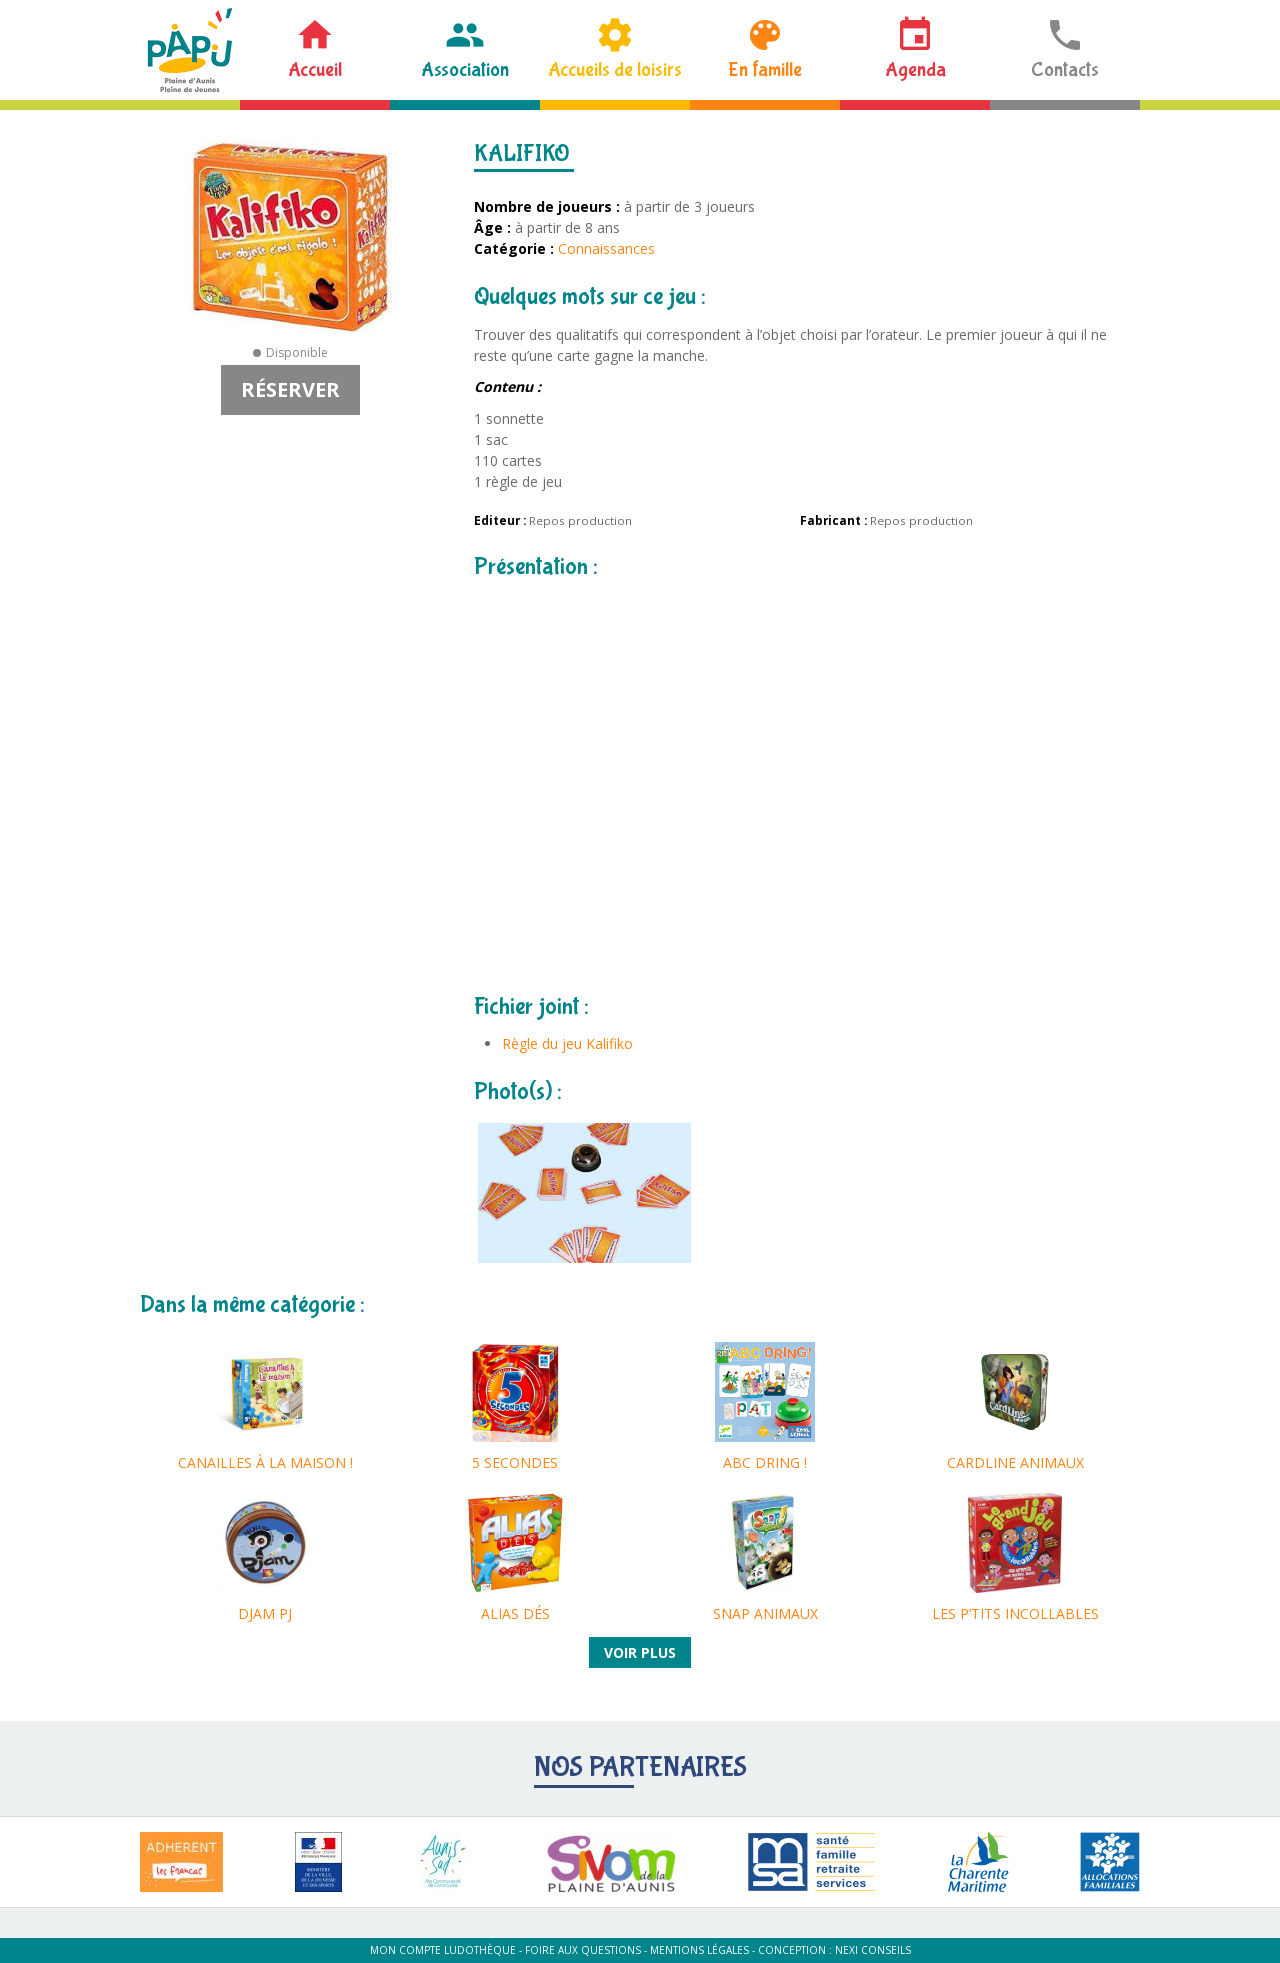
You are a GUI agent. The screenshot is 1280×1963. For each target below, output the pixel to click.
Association (465, 69)
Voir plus (640, 1652)
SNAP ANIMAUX (765, 1613)
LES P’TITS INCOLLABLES (1015, 1613)
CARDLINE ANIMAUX (1015, 1462)
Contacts (1065, 69)
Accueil (315, 69)
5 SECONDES (515, 1462)
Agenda (915, 69)
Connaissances (606, 248)
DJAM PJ (265, 1613)
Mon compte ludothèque (443, 1950)
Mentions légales (699, 1950)
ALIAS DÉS (515, 1613)
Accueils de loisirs (615, 69)
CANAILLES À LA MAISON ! (265, 1462)
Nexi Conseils (873, 1950)
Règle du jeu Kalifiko (567, 1043)
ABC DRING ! (765, 1462)
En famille (765, 69)
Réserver (290, 389)
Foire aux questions (583, 1950)
